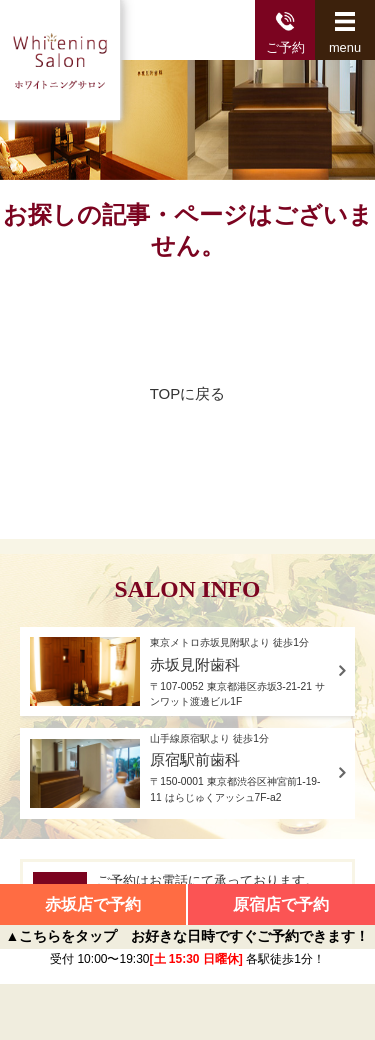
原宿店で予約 (281, 904)
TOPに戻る (188, 393)
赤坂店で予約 (93, 904)
